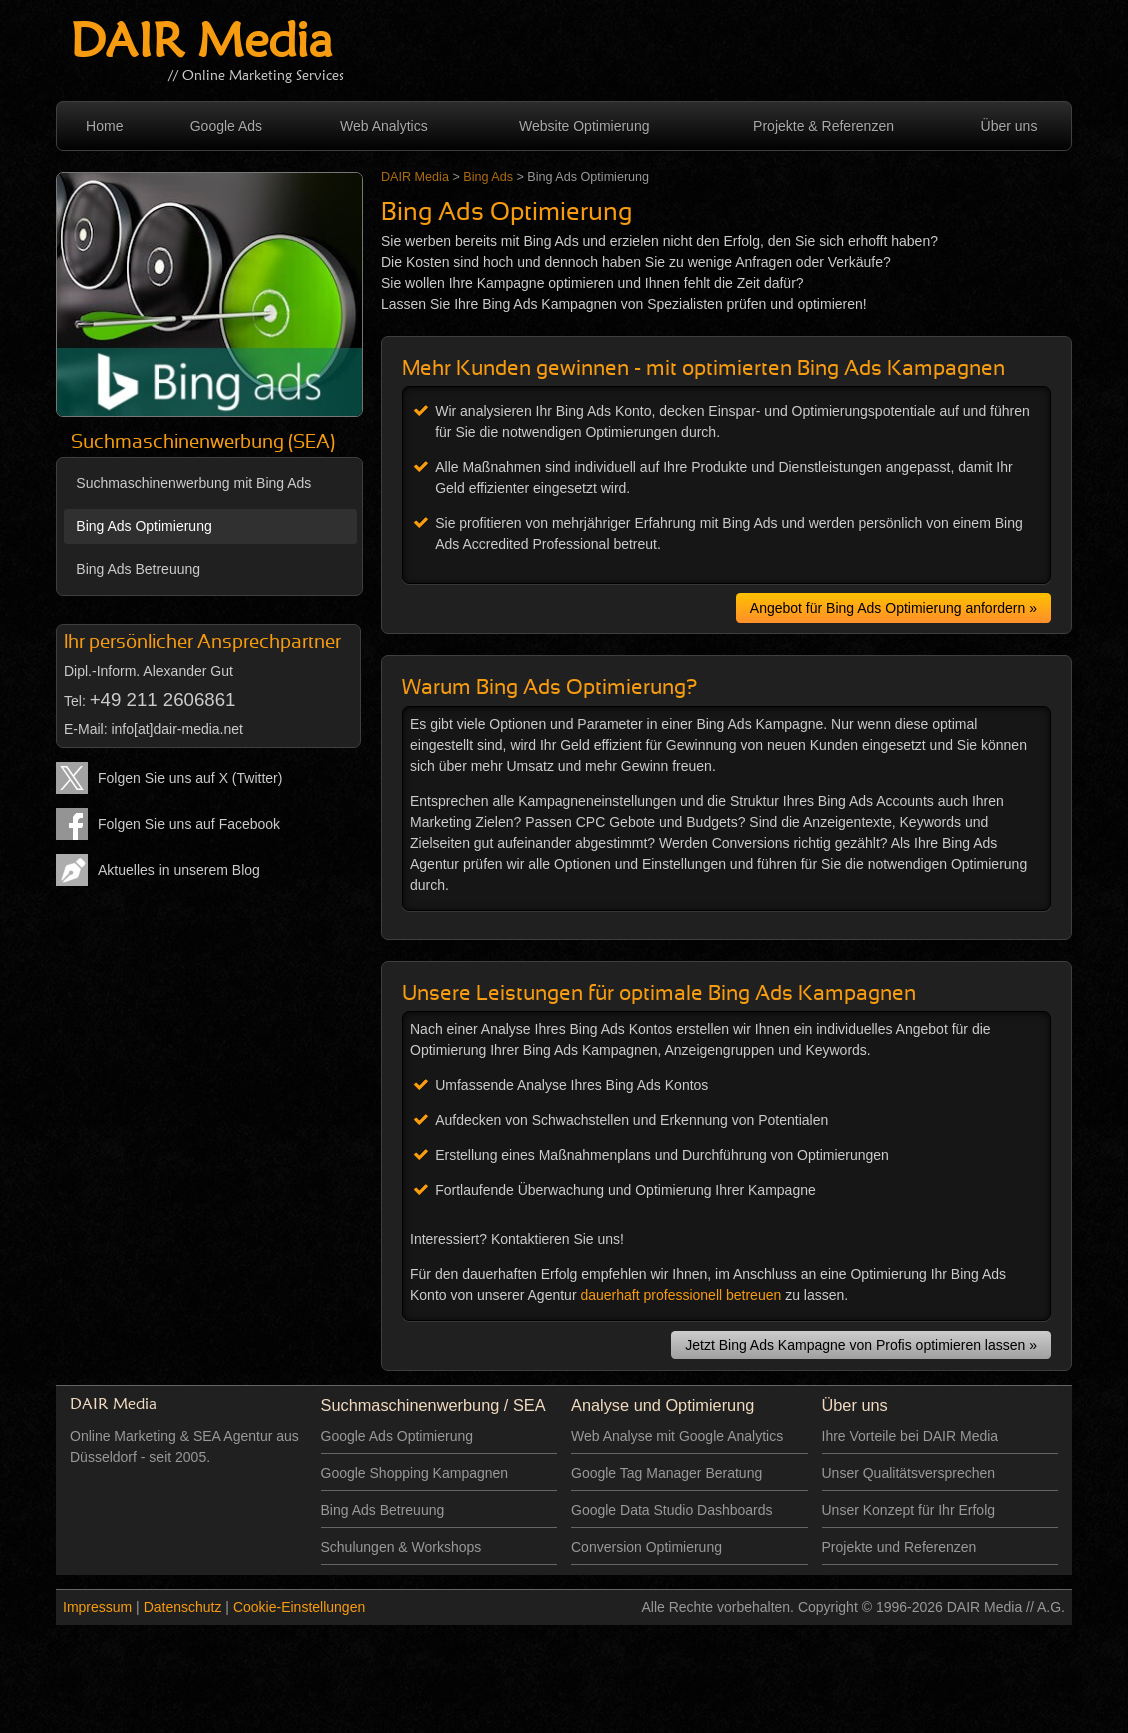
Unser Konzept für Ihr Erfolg (909, 1510)
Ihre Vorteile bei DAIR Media (910, 1436)
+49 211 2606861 (163, 699)
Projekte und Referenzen (899, 1547)
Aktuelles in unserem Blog (179, 870)
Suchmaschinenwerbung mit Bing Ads (193, 483)
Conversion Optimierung (646, 1547)
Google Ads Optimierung (397, 1436)
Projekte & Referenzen (823, 126)
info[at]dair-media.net (177, 729)
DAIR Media (201, 44)
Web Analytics (384, 126)
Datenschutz (183, 1607)
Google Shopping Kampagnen (415, 1473)
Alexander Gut (188, 671)
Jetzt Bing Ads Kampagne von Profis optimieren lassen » (861, 1345)
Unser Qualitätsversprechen (909, 1473)
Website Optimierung (584, 126)
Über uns (1009, 126)
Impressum (97, 1607)
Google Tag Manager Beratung (666, 1473)
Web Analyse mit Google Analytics (677, 1436)
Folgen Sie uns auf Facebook (189, 824)
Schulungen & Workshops (401, 1547)
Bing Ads (488, 177)
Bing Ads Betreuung (138, 569)
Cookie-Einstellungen (299, 1607)
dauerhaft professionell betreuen (680, 1295)
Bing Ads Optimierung (143, 526)
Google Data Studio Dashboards (672, 1510)
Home (104, 126)
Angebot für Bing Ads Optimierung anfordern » (893, 608)
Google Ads (226, 126)
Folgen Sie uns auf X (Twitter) (190, 778)
